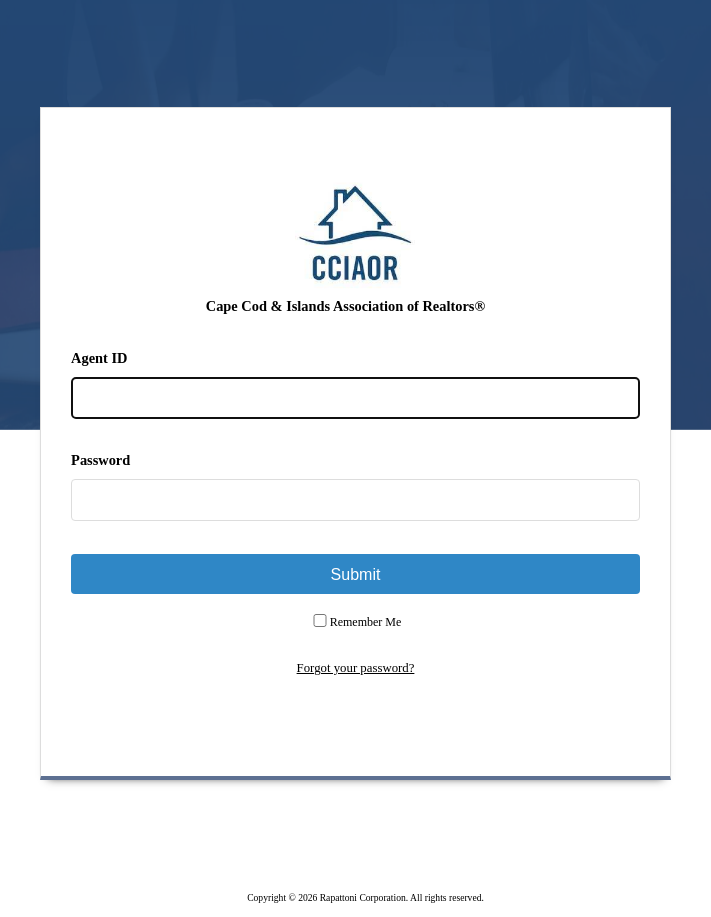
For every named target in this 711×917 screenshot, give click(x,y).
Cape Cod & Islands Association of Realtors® (345, 306)
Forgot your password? (356, 668)
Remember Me (366, 622)
